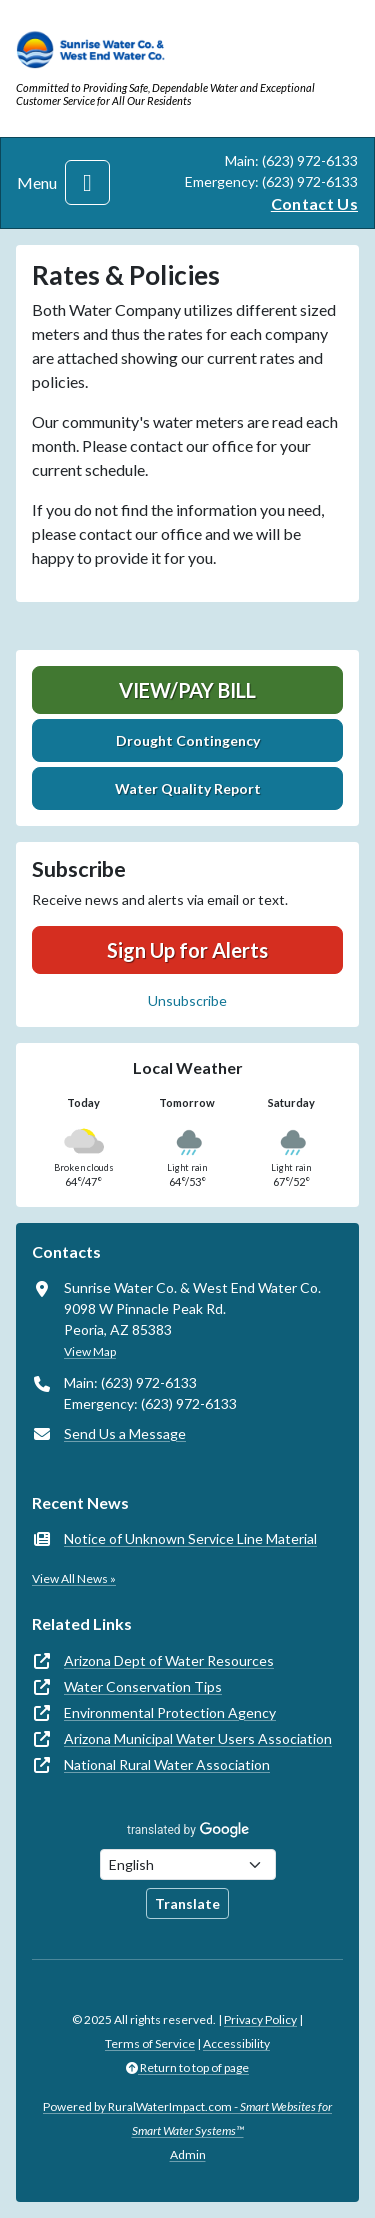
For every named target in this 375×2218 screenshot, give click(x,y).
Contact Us (314, 203)
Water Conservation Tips (143, 1686)
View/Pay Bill (187, 690)
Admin (188, 2154)
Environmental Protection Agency (170, 1712)
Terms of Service (150, 2043)
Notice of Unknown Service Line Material (190, 1538)
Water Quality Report (188, 788)
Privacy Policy (260, 2019)
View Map (90, 1351)
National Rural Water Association (167, 1764)
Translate (187, 1903)
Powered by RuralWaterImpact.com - (187, 2118)
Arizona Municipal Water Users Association (198, 1738)
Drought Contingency (188, 740)
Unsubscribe (187, 1000)
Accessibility (236, 2043)
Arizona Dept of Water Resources (169, 1660)
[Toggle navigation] (87, 182)
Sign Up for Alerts (187, 950)
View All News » (74, 1578)
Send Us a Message (125, 1433)
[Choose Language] (188, 1864)
